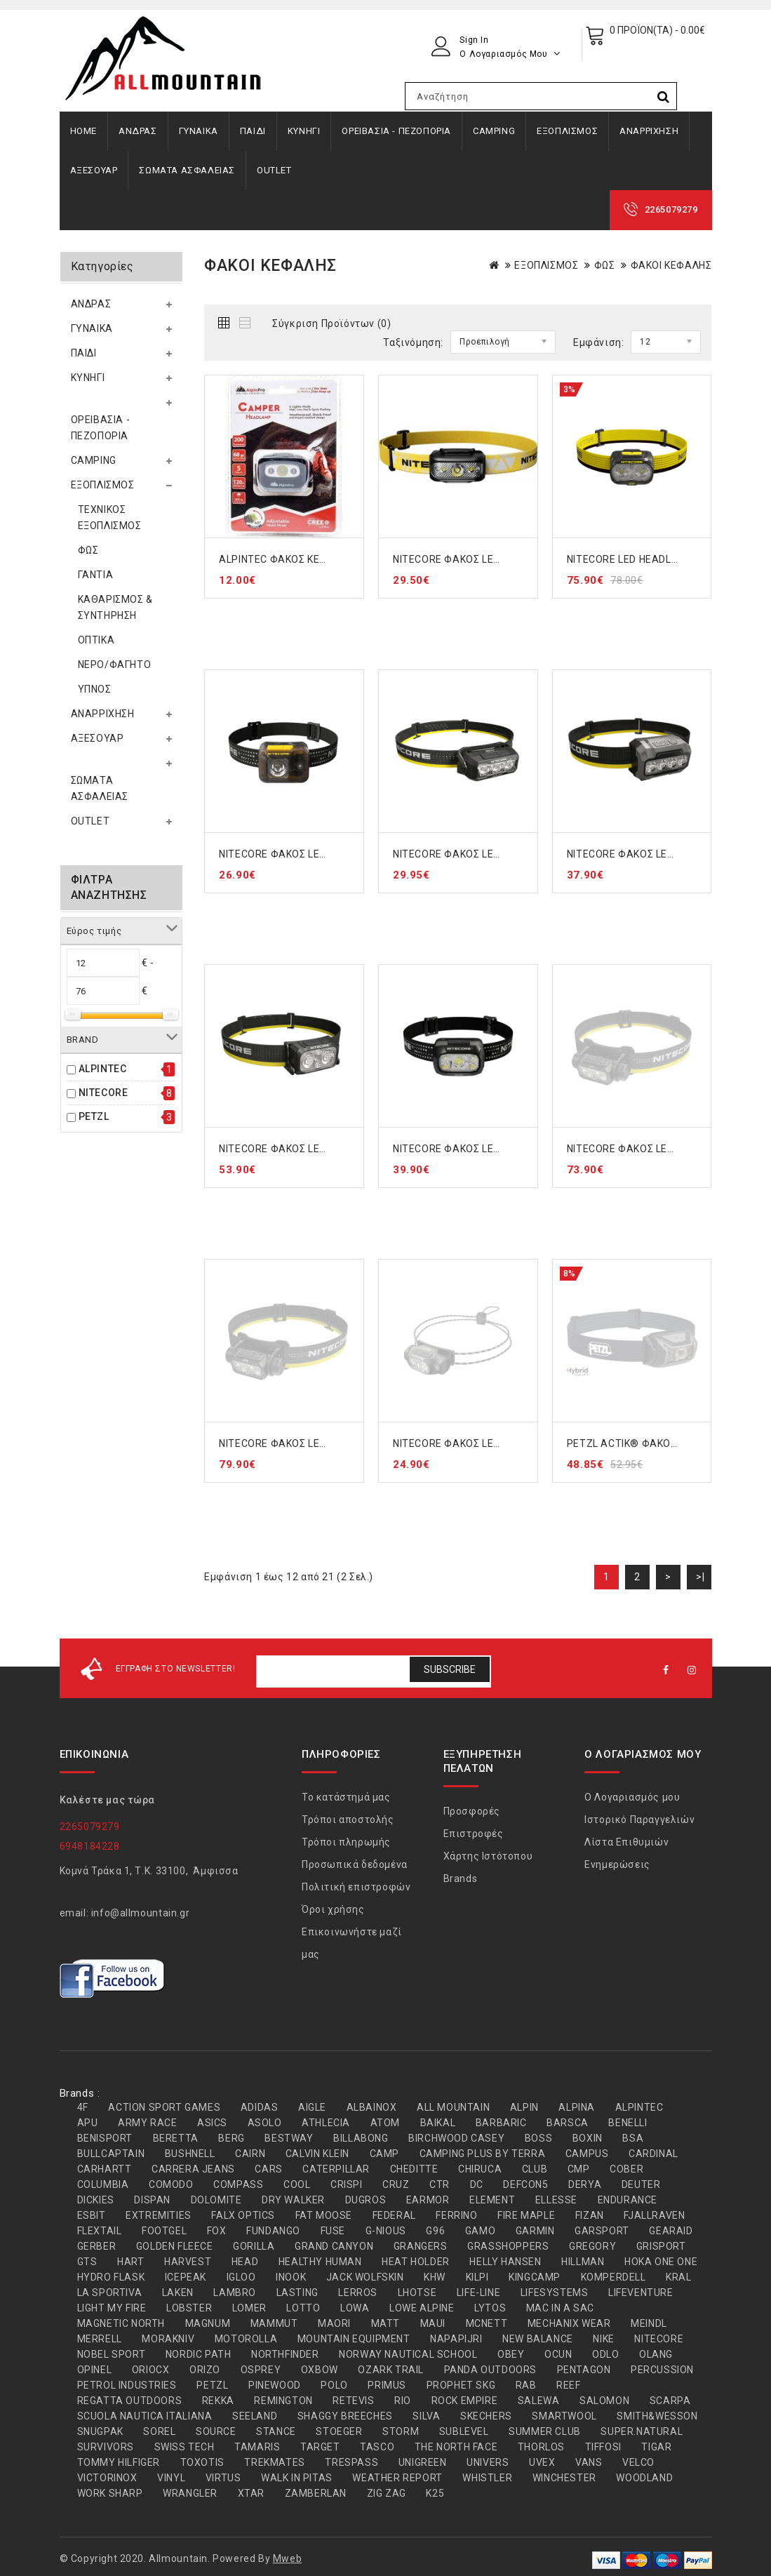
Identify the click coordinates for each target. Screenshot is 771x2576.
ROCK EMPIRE (464, 2400)
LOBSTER (189, 2308)
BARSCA (568, 2122)
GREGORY (592, 2246)
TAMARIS (257, 2446)
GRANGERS (421, 2246)
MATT (385, 2323)
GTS (87, 2261)
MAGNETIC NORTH (121, 2323)
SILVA (426, 2416)
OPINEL (94, 2369)
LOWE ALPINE (422, 2308)
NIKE (603, 2338)
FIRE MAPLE (526, 2215)
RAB (526, 2385)
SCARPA (670, 2400)
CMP (579, 2169)
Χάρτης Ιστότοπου (488, 1856)
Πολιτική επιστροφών (356, 1887)
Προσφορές (471, 1811)
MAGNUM (208, 2323)
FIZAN (589, 2215)
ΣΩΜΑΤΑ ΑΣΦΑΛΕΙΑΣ (187, 170)
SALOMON (604, 2400)
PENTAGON (584, 2369)
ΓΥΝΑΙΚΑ (198, 131)
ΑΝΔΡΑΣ (138, 131)
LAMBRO (234, 2292)
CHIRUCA (480, 2169)
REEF (568, 2385)
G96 (435, 2230)
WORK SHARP (110, 2493)
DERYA (584, 2184)
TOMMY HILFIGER (118, 2462)
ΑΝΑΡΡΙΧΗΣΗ (648, 131)
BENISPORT (105, 2138)
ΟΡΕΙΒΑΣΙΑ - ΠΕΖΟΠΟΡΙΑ (396, 131)
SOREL (159, 2431)
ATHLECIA (326, 2122)
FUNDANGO (273, 2230)
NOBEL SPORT (111, 2354)
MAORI (334, 2323)
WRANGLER (190, 2493)
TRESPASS (351, 2462)
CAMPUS (587, 2153)
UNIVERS (488, 2462)
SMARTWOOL (564, 2416)
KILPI (477, 2277)
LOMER (249, 2308)
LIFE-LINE (478, 2292)
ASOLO (265, 2122)
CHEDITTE (414, 2169)
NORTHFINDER (285, 2354)
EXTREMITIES (159, 2215)
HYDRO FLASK (111, 2277)
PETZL (94, 1116)
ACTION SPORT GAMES (164, 2107)
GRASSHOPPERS (508, 2246)
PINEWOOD (274, 2385)
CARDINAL (653, 2153)
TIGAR (656, 2446)
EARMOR (428, 2199)
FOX (217, 2230)
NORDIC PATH (199, 2354)
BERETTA (176, 2138)
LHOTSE (417, 2292)
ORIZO (204, 2369)
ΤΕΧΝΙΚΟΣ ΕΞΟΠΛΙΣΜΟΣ (110, 517)
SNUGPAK (100, 2431)
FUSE (333, 2230)
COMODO (171, 2184)
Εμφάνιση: (598, 342)
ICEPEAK (185, 2277)
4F (82, 2107)
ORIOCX (151, 2369)
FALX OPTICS (243, 2215)
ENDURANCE (627, 2199)
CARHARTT (104, 2169)
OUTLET (274, 170)
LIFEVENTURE (640, 2292)
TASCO (377, 2446)
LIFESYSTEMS (555, 2292)
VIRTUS (223, 2477)
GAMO (480, 2230)
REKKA (218, 2400)
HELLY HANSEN (505, 2261)
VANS (588, 2462)
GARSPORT (602, 2230)
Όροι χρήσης (333, 1909)
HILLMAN (582, 2261)
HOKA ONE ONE (660, 2261)
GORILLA (253, 2246)
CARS (268, 2169)
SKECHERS (486, 2416)
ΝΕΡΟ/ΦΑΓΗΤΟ (115, 664)
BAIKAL (438, 2122)
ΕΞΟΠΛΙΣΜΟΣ (567, 131)
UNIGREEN (422, 2462)
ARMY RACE (147, 2122)
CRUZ (395, 2184)
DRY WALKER (293, 2199)
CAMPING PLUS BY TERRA (483, 2153)
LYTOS (490, 2308)
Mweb (287, 2558)
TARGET (320, 2446)
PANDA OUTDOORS (490, 2369)
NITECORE (103, 1092)
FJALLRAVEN (654, 2215)
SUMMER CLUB (545, 2431)
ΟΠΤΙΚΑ (96, 640)
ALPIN (524, 2107)
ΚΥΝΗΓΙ (304, 131)
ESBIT (91, 2215)
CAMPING (494, 131)
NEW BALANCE (537, 2338)
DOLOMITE (216, 2199)
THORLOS (541, 2446)
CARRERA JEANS (193, 2169)
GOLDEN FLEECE (174, 2246)
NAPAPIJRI (456, 2338)
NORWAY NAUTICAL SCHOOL (408, 2354)
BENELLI (627, 2122)
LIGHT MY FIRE (112, 2308)
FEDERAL (394, 2215)
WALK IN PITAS (297, 2477)
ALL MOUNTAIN (453, 2107)
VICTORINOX (107, 2477)
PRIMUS (387, 2385)
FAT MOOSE (323, 2215)
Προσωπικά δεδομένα (355, 1864)
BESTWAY (288, 2138)
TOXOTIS (202, 2462)
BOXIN (587, 2138)
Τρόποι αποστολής (348, 1819)
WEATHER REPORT (397, 2477)
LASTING (297, 2292)
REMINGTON (283, 2400)
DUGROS (366, 2199)
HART (130, 2261)
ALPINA (576, 2107)
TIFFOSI (603, 2446)
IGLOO (241, 2277)
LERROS (357, 2292)
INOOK (291, 2277)
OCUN (558, 2354)
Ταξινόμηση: (413, 342)
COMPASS (238, 2184)
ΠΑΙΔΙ (253, 131)
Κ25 (435, 2493)
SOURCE (216, 2431)
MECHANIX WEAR (569, 2323)
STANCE (276, 2431)
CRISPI (346, 2184)
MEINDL (649, 2323)
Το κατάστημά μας (346, 1797)
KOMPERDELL (613, 2277)
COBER (626, 2169)
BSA (632, 2138)
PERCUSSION (662, 2369)
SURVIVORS (105, 2446)
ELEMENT (492, 2199)
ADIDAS (260, 2107)
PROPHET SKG (461, 2385)
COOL (296, 2184)
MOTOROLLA (246, 2338)
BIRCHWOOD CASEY (456, 2138)
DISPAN (152, 2199)
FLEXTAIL (99, 2230)
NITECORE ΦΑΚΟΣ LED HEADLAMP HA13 (316, 854)
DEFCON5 (525, 2184)
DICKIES (95, 2199)
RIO (402, 2400)
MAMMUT (274, 2323)
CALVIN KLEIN (317, 2153)
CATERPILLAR (336, 2169)
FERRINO (456, 2215)
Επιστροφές (473, 1833)
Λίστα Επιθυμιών (626, 1842)
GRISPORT (661, 2246)
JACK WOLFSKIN (365, 2277)
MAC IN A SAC (560, 2308)
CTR (439, 2184)
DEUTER (641, 2184)
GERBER (96, 2246)
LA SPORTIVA (109, 2292)
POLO (334, 2385)
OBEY (510, 2354)
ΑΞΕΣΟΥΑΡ (94, 170)
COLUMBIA (103, 2184)
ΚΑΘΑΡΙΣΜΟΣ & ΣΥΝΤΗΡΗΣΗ (115, 607)
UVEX (542, 2462)
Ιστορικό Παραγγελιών (639, 1819)
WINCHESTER (564, 2477)
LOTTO (303, 2308)
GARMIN (535, 2230)
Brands (460, 1878)
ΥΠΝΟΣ (95, 689)
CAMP (384, 2153)
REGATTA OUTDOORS (129, 2400)
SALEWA (539, 2400)
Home (83, 131)
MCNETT (487, 2323)
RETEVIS (353, 2400)
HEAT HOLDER (416, 2261)
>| (700, 1576)
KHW (434, 2277)
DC (476, 2184)
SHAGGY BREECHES (345, 2416)
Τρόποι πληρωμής (346, 1842)
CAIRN (250, 2153)
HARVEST (187, 2261)
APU (87, 2122)
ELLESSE (556, 2199)
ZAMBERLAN (316, 2493)
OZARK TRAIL (391, 2369)
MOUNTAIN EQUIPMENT (353, 2338)
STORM (400, 2431)
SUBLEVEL (464, 2431)
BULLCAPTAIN (111, 2153)
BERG (231, 2138)
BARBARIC (501, 2122)
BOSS (538, 2138)
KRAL (678, 2277)
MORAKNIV (168, 2338)
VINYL (171, 2477)
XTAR (251, 2493)
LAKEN (178, 2292)
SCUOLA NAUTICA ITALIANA (145, 2416)
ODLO (605, 2354)
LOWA (354, 2308)
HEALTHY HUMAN (320, 2261)
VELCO (638, 2462)
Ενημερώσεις (617, 1864)
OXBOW (319, 2369)
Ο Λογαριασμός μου (632, 1797)
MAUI (432, 2323)
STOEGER (339, 2431)
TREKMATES (274, 2462)
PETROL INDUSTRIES (127, 2385)
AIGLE (312, 2107)
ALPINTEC (103, 1068)
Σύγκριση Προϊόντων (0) (331, 323)
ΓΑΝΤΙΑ (96, 574)
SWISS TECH (184, 2446)
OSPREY (261, 2369)
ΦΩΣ (88, 550)
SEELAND (254, 2416)
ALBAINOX (372, 2107)
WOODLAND (644, 2477)
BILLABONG (360, 2138)
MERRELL (99, 2338)
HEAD (245, 2261)
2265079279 (671, 209)
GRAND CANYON (334, 2246)
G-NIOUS (386, 2230)
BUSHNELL (190, 2153)
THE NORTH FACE (456, 2446)
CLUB (534, 2169)
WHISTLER (487, 2477)
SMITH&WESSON (657, 2416)
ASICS (212, 2122)
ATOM (385, 2122)
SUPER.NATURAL (642, 2431)
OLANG (656, 2354)
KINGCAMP (535, 2277)
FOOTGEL (164, 2230)
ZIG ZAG (386, 2493)
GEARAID (670, 2230)
